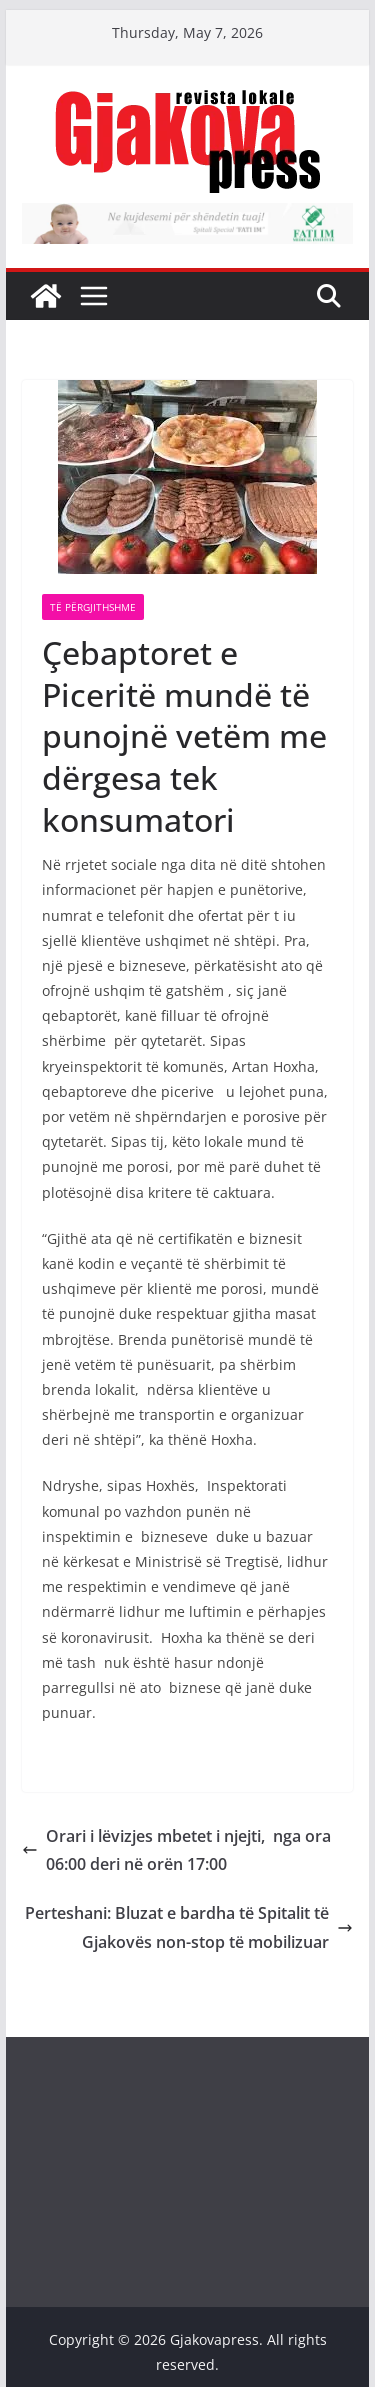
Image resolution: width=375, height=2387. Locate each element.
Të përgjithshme (93, 607)
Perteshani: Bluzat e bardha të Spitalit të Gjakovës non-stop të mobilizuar (189, 1927)
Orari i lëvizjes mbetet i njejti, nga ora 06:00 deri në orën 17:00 (176, 1850)
